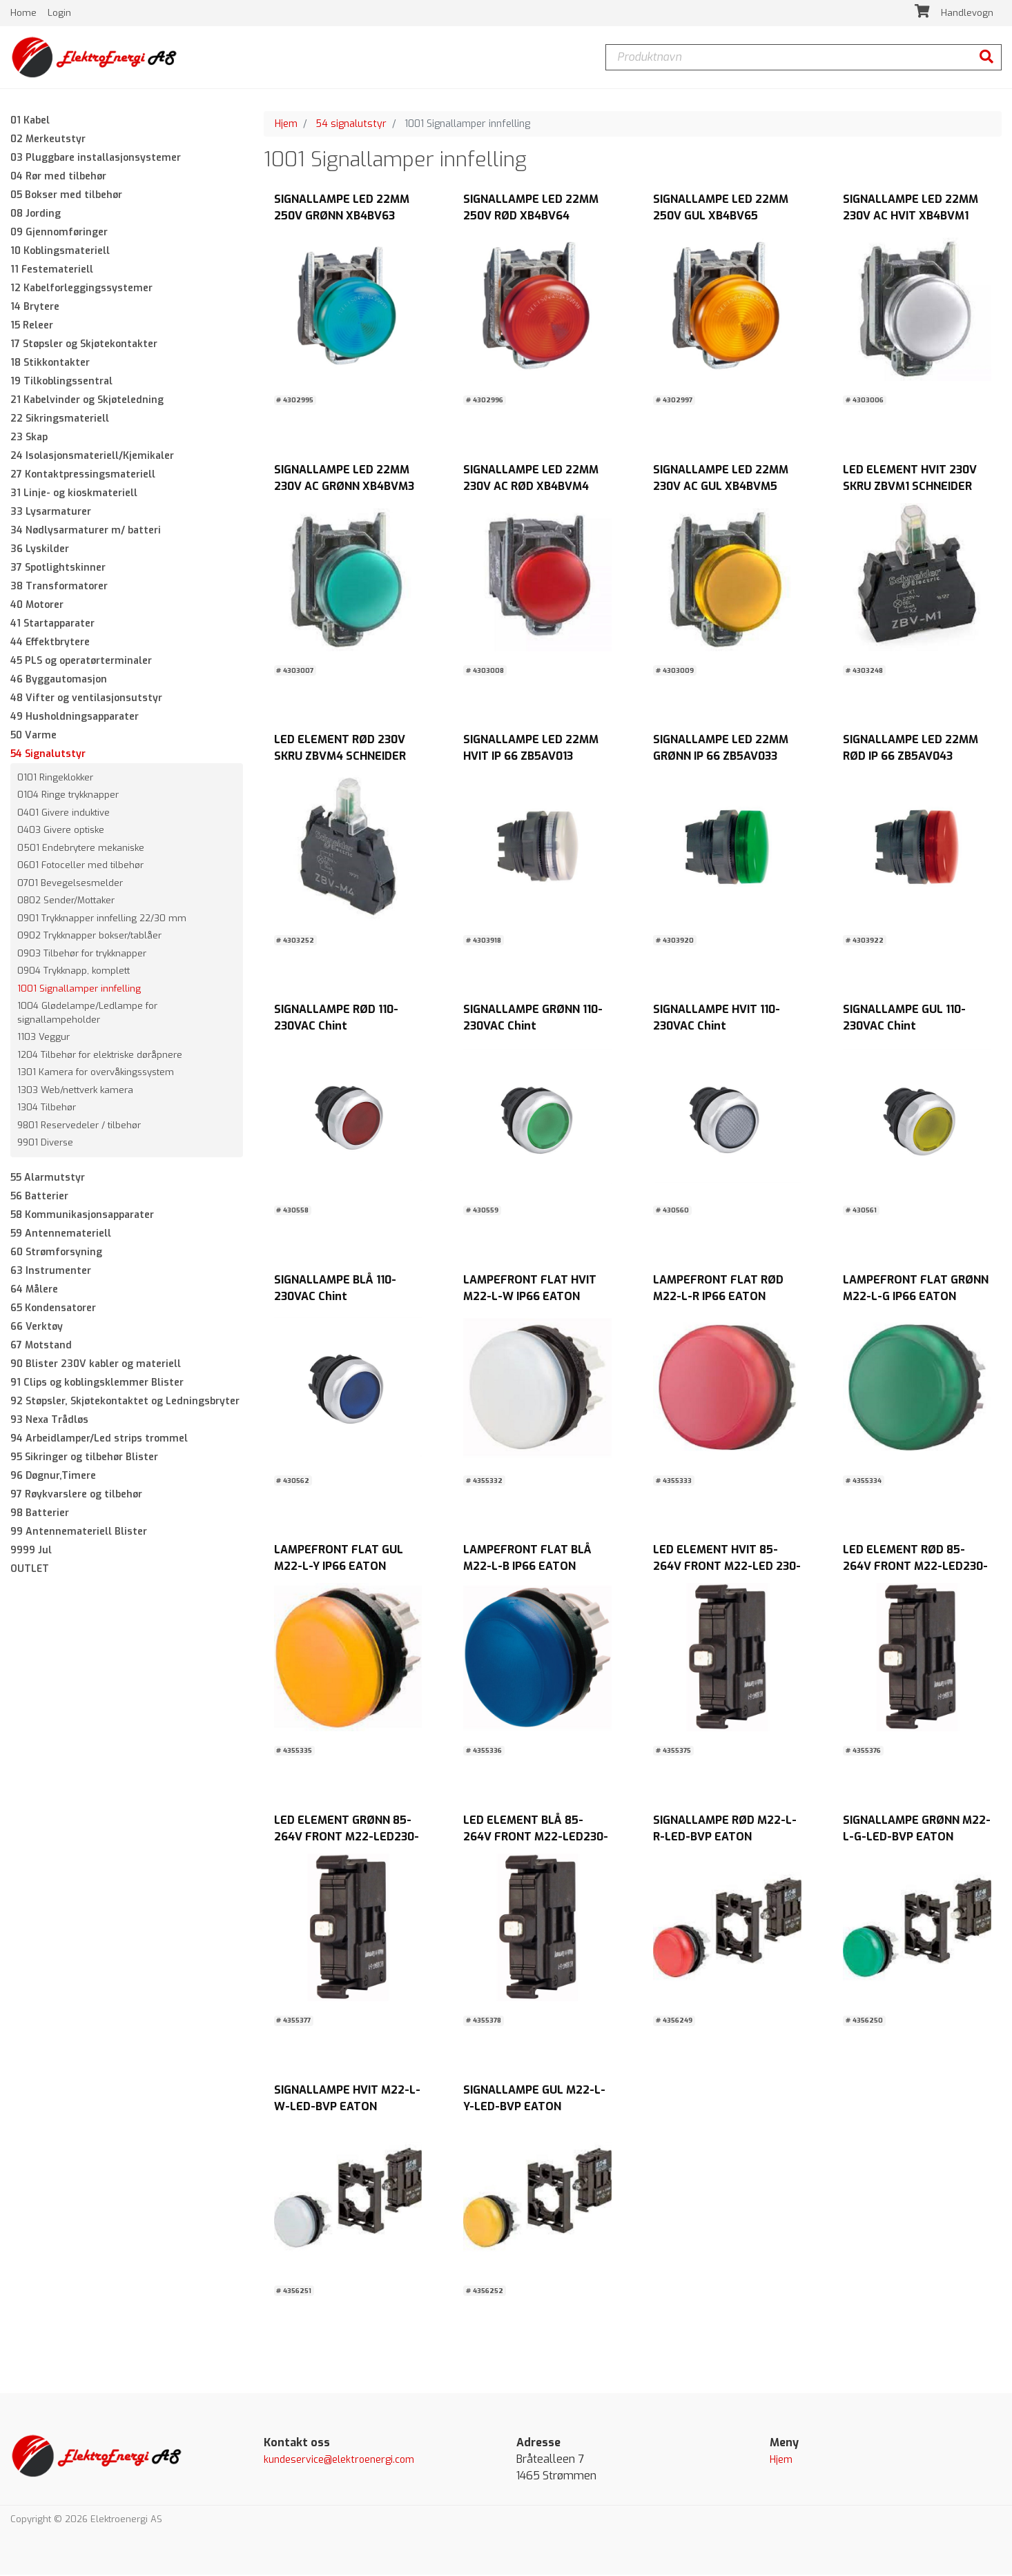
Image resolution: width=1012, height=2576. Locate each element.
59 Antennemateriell (60, 1234)
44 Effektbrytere (50, 643)
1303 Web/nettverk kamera (75, 1091)
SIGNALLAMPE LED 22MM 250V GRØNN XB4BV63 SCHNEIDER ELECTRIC (341, 218)
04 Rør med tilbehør (58, 177)
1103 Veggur (43, 1039)
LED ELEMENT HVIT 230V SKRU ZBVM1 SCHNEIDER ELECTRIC (910, 487)
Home (24, 13)
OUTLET (29, 1570)
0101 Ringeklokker (55, 779)
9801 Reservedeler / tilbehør (79, 1126)
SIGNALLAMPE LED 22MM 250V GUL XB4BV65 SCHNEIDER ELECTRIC (720, 218)
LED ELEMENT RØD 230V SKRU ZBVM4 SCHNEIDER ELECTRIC (340, 757)
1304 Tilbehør (46, 1109)
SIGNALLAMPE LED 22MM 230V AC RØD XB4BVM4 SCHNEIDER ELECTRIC (531, 487)
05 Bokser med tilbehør (66, 196)
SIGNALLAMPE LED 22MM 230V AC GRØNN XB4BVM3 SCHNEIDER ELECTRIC (344, 487)
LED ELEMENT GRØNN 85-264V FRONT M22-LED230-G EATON (346, 1838)
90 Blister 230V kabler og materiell (95, 1365)
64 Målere (34, 1290)
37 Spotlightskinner (58, 569)
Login (59, 13)
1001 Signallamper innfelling (79, 990)
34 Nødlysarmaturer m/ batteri (85, 531)
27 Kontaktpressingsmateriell (82, 475)
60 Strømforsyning (56, 1253)
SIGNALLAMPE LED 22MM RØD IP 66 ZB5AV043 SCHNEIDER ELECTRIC (910, 757)
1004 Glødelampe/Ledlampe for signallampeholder (87, 1015)
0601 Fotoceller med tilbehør (80, 867)
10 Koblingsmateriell (60, 252)
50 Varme (33, 736)
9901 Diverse (45, 1144)
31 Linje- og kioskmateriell (73, 494)
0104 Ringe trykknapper (68, 797)
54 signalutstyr (351, 125)
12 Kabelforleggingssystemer (81, 289)
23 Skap (29, 438)
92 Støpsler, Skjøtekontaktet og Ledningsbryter (125, 1402)
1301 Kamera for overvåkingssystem (95, 1074)
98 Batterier (39, 1514)
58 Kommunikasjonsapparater (82, 1216)
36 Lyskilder (39, 550)
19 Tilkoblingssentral (61, 382)
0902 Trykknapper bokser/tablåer (89, 937)
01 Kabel (30, 121)
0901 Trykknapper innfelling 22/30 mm (101, 919)
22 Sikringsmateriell (59, 419)
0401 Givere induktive (63, 814)
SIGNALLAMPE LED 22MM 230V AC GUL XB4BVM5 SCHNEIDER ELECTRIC (720, 487)
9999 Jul (31, 1551)
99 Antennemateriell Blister (78, 1533)
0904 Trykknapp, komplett (73, 973)
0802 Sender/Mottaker (66, 902)
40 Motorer (37, 606)
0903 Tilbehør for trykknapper (81, 955)
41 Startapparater (52, 624)
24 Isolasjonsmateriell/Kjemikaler (92, 457)
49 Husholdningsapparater (74, 718)
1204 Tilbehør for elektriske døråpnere (99, 1056)
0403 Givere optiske (60, 832)
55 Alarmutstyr (47, 1179)
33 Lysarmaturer (50, 513)
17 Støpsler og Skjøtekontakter (83, 345)
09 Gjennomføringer (59, 233)
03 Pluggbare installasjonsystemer (95, 159)
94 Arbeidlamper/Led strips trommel (99, 1439)
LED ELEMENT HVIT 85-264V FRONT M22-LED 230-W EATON (727, 1567)
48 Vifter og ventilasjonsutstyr (86, 699)
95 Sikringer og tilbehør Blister (84, 1458)
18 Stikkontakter (50, 364)
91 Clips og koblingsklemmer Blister (97, 1383)
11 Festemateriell (51, 270)
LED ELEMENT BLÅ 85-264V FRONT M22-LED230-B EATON (535, 1838)
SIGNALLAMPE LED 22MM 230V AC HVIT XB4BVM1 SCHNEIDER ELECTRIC (910, 218)
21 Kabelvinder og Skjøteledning (87, 401)
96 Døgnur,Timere (53, 1477)
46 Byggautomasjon (58, 680)
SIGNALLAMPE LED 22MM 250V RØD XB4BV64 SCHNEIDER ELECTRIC (531, 218)
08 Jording (35, 215)
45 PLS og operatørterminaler (81, 662)
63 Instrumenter (50, 1272)
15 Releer (31, 326)
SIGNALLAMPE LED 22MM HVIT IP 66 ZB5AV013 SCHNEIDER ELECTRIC (531, 757)
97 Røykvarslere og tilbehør (76, 1495)
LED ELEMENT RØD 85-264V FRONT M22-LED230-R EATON (915, 1567)
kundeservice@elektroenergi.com (339, 2461)
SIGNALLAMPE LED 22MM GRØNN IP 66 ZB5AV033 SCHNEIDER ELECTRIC (720, 757)
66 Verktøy (36, 1328)
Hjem (286, 125)
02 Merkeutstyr (48, 140)
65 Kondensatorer (53, 1309)
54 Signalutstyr (48, 755)
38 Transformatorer (59, 587)
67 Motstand (41, 1346)
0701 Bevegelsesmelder (70, 884)
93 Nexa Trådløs (49, 1421)
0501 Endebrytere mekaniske (80, 849)
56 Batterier (39, 1197)
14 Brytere (34, 308)
